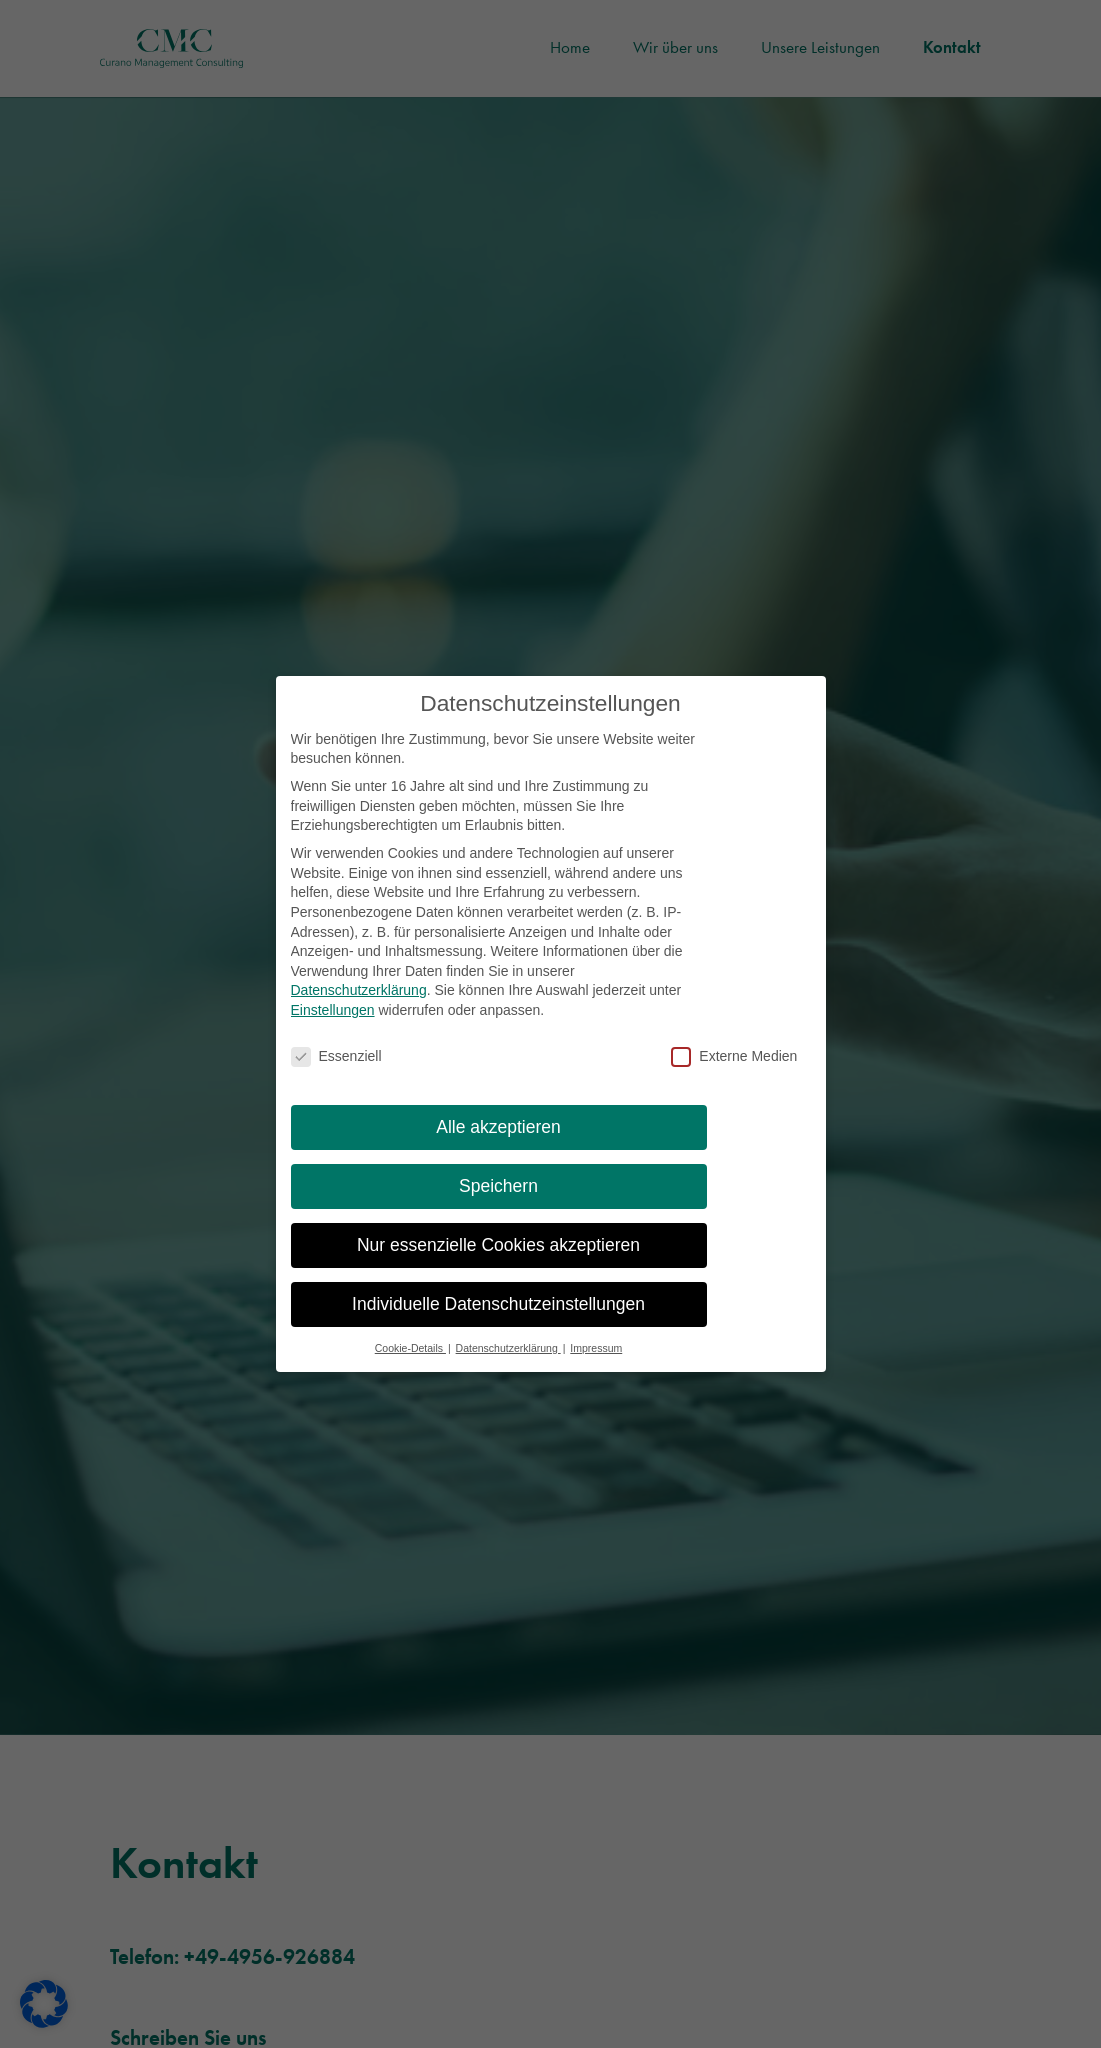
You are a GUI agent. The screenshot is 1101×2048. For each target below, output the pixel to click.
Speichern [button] (498, 1200)
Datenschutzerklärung (359, 1005)
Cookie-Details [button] (410, 1362)
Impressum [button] (596, 1362)
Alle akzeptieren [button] (498, 1141)
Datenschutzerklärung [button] (508, 1362)
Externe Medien (734, 1070)
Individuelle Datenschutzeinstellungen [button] (498, 1318)
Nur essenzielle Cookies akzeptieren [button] (498, 1259)
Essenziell (336, 1070)
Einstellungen (333, 1024)
